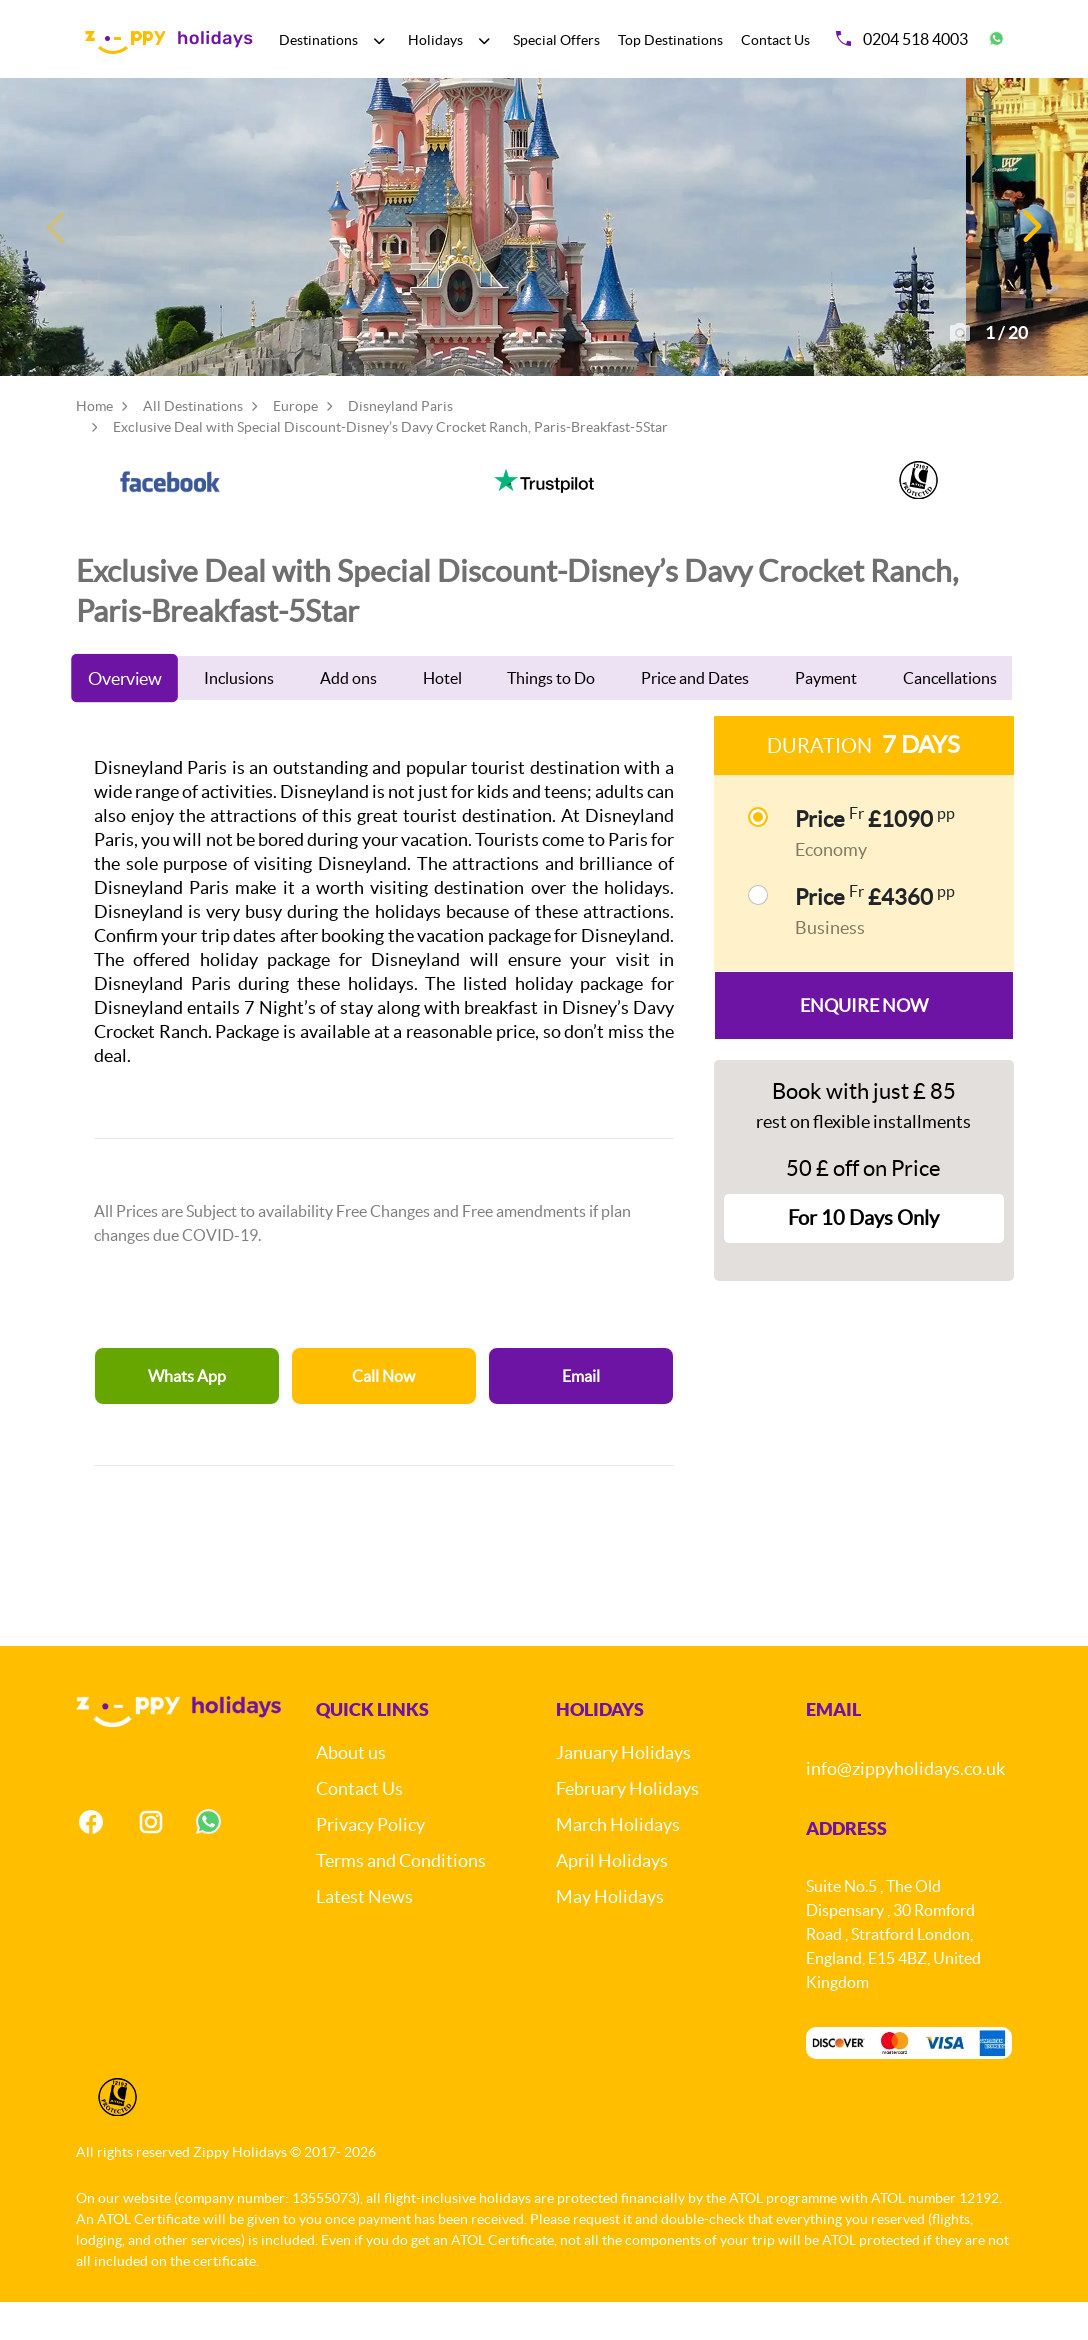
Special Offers (556, 40)
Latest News (364, 1935)
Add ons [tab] (348, 717)
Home (94, 445)
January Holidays (623, 1791)
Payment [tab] (826, 717)
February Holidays (627, 1827)
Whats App (187, 1415)
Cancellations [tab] (950, 717)
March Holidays (618, 1863)
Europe (295, 445)
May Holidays (610, 1935)
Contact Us (775, 40)
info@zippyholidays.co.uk (905, 1807)
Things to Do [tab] (551, 717)
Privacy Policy (370, 1863)
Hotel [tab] (442, 717)
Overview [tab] (125, 717)
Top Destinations (670, 40)
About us (351, 1791)
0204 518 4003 (902, 39)
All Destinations (193, 445)
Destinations (318, 40)
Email (581, 1415)
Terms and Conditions (401, 1899)
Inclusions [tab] (239, 717)
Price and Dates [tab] (695, 717)
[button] (1030, 246)
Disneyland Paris (400, 445)
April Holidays (612, 1899)
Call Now (383, 1415)
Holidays (435, 40)
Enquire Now (864, 1043)
